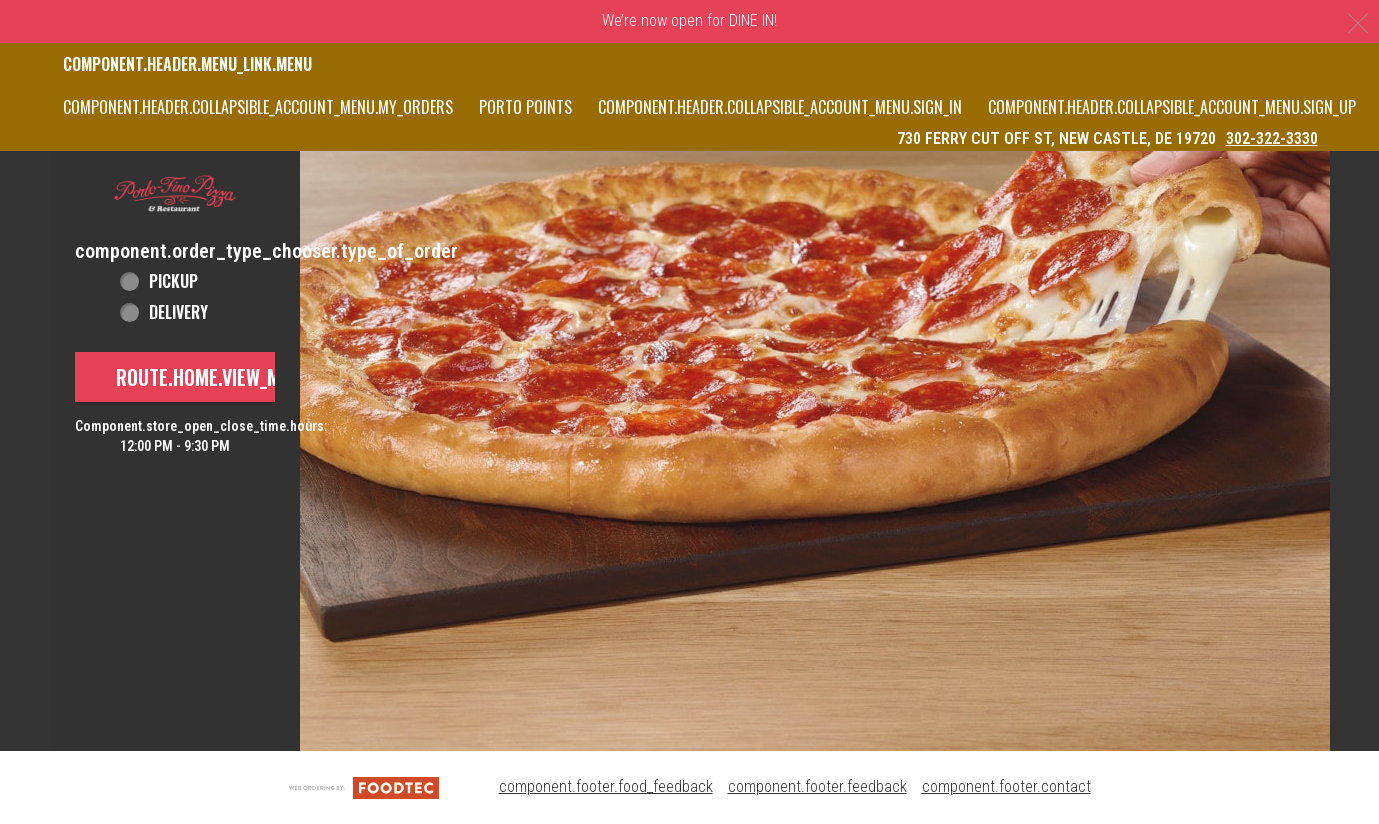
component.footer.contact (1006, 786)
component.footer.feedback (817, 786)
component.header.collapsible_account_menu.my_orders (258, 107)
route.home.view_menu (214, 377)
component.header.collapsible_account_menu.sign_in (780, 107)
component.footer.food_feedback (606, 786)
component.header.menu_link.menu (187, 64)
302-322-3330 (1272, 138)
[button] (175, 194)
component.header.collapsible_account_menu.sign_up (1172, 107)
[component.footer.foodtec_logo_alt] (364, 786)
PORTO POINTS (525, 107)
